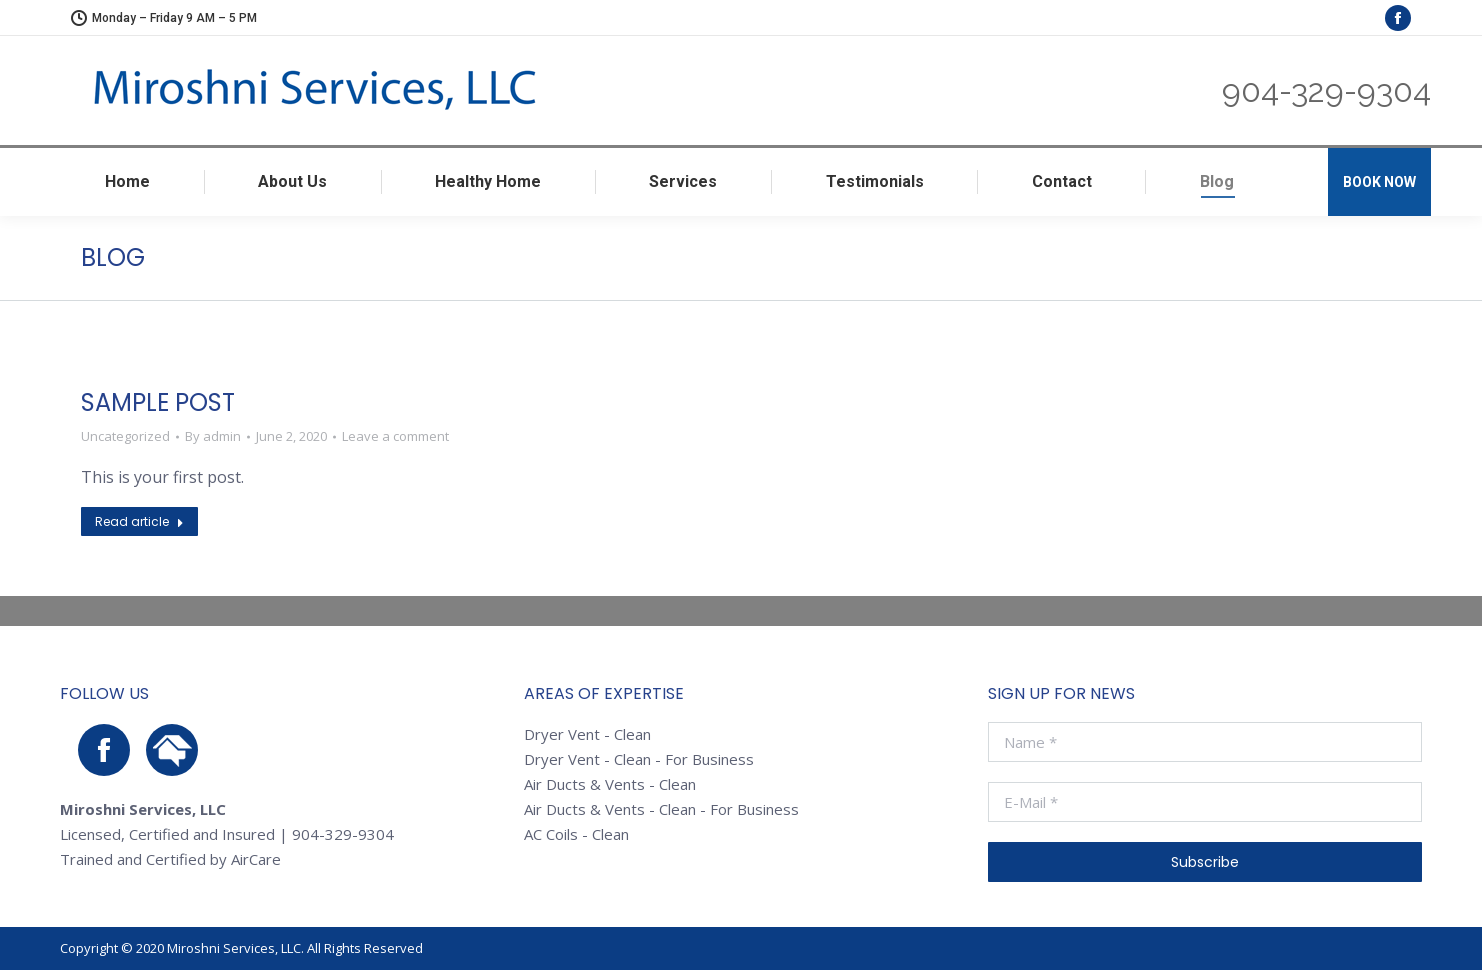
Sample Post (158, 402)
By (213, 436)
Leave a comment (395, 436)
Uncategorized (125, 436)
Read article (139, 521)
